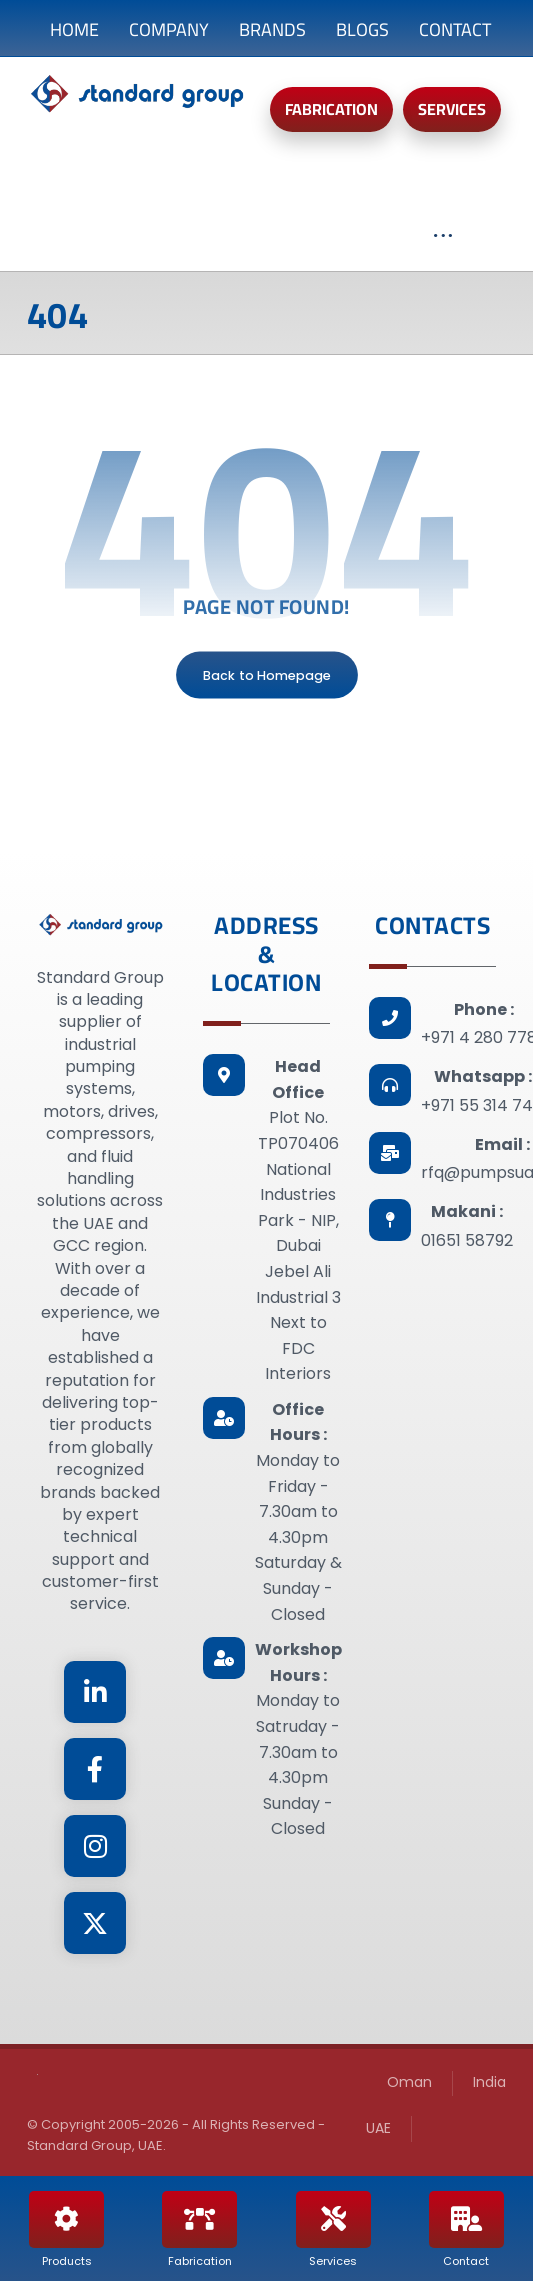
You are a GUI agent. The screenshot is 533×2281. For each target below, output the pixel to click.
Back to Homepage (267, 675)
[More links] (443, 246)
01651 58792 (467, 1240)
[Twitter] (95, 1923)
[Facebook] (95, 1769)
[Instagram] (95, 1846)
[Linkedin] (95, 1692)
